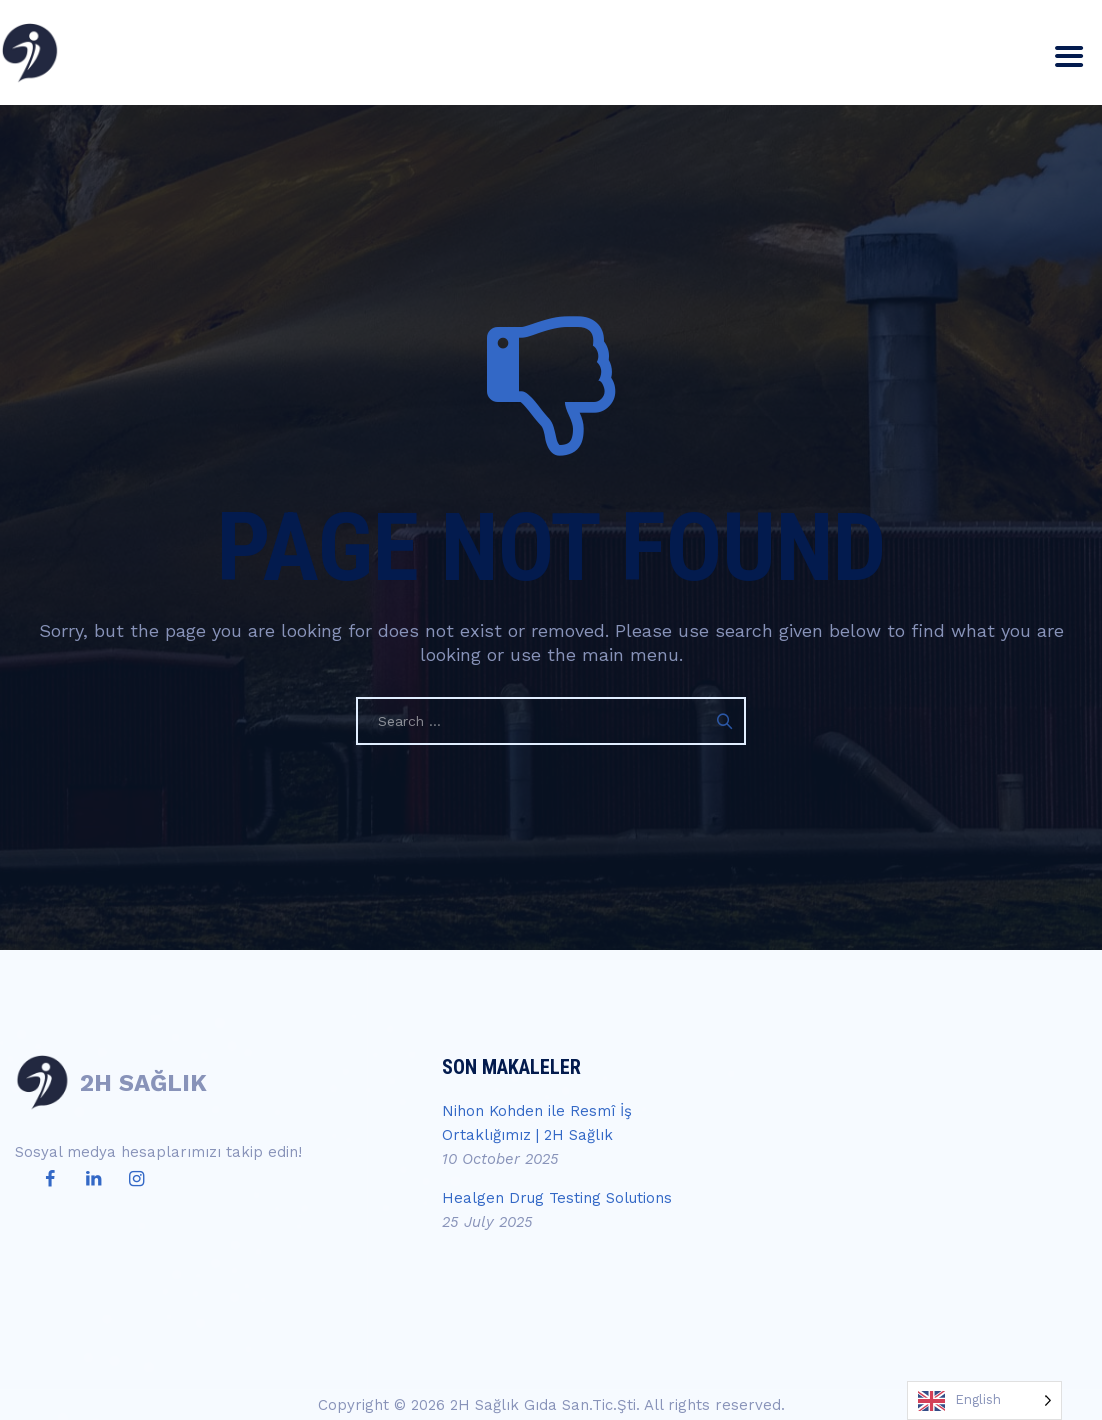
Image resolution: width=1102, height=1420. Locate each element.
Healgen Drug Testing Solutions (557, 1198)
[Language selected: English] (984, 1400)
